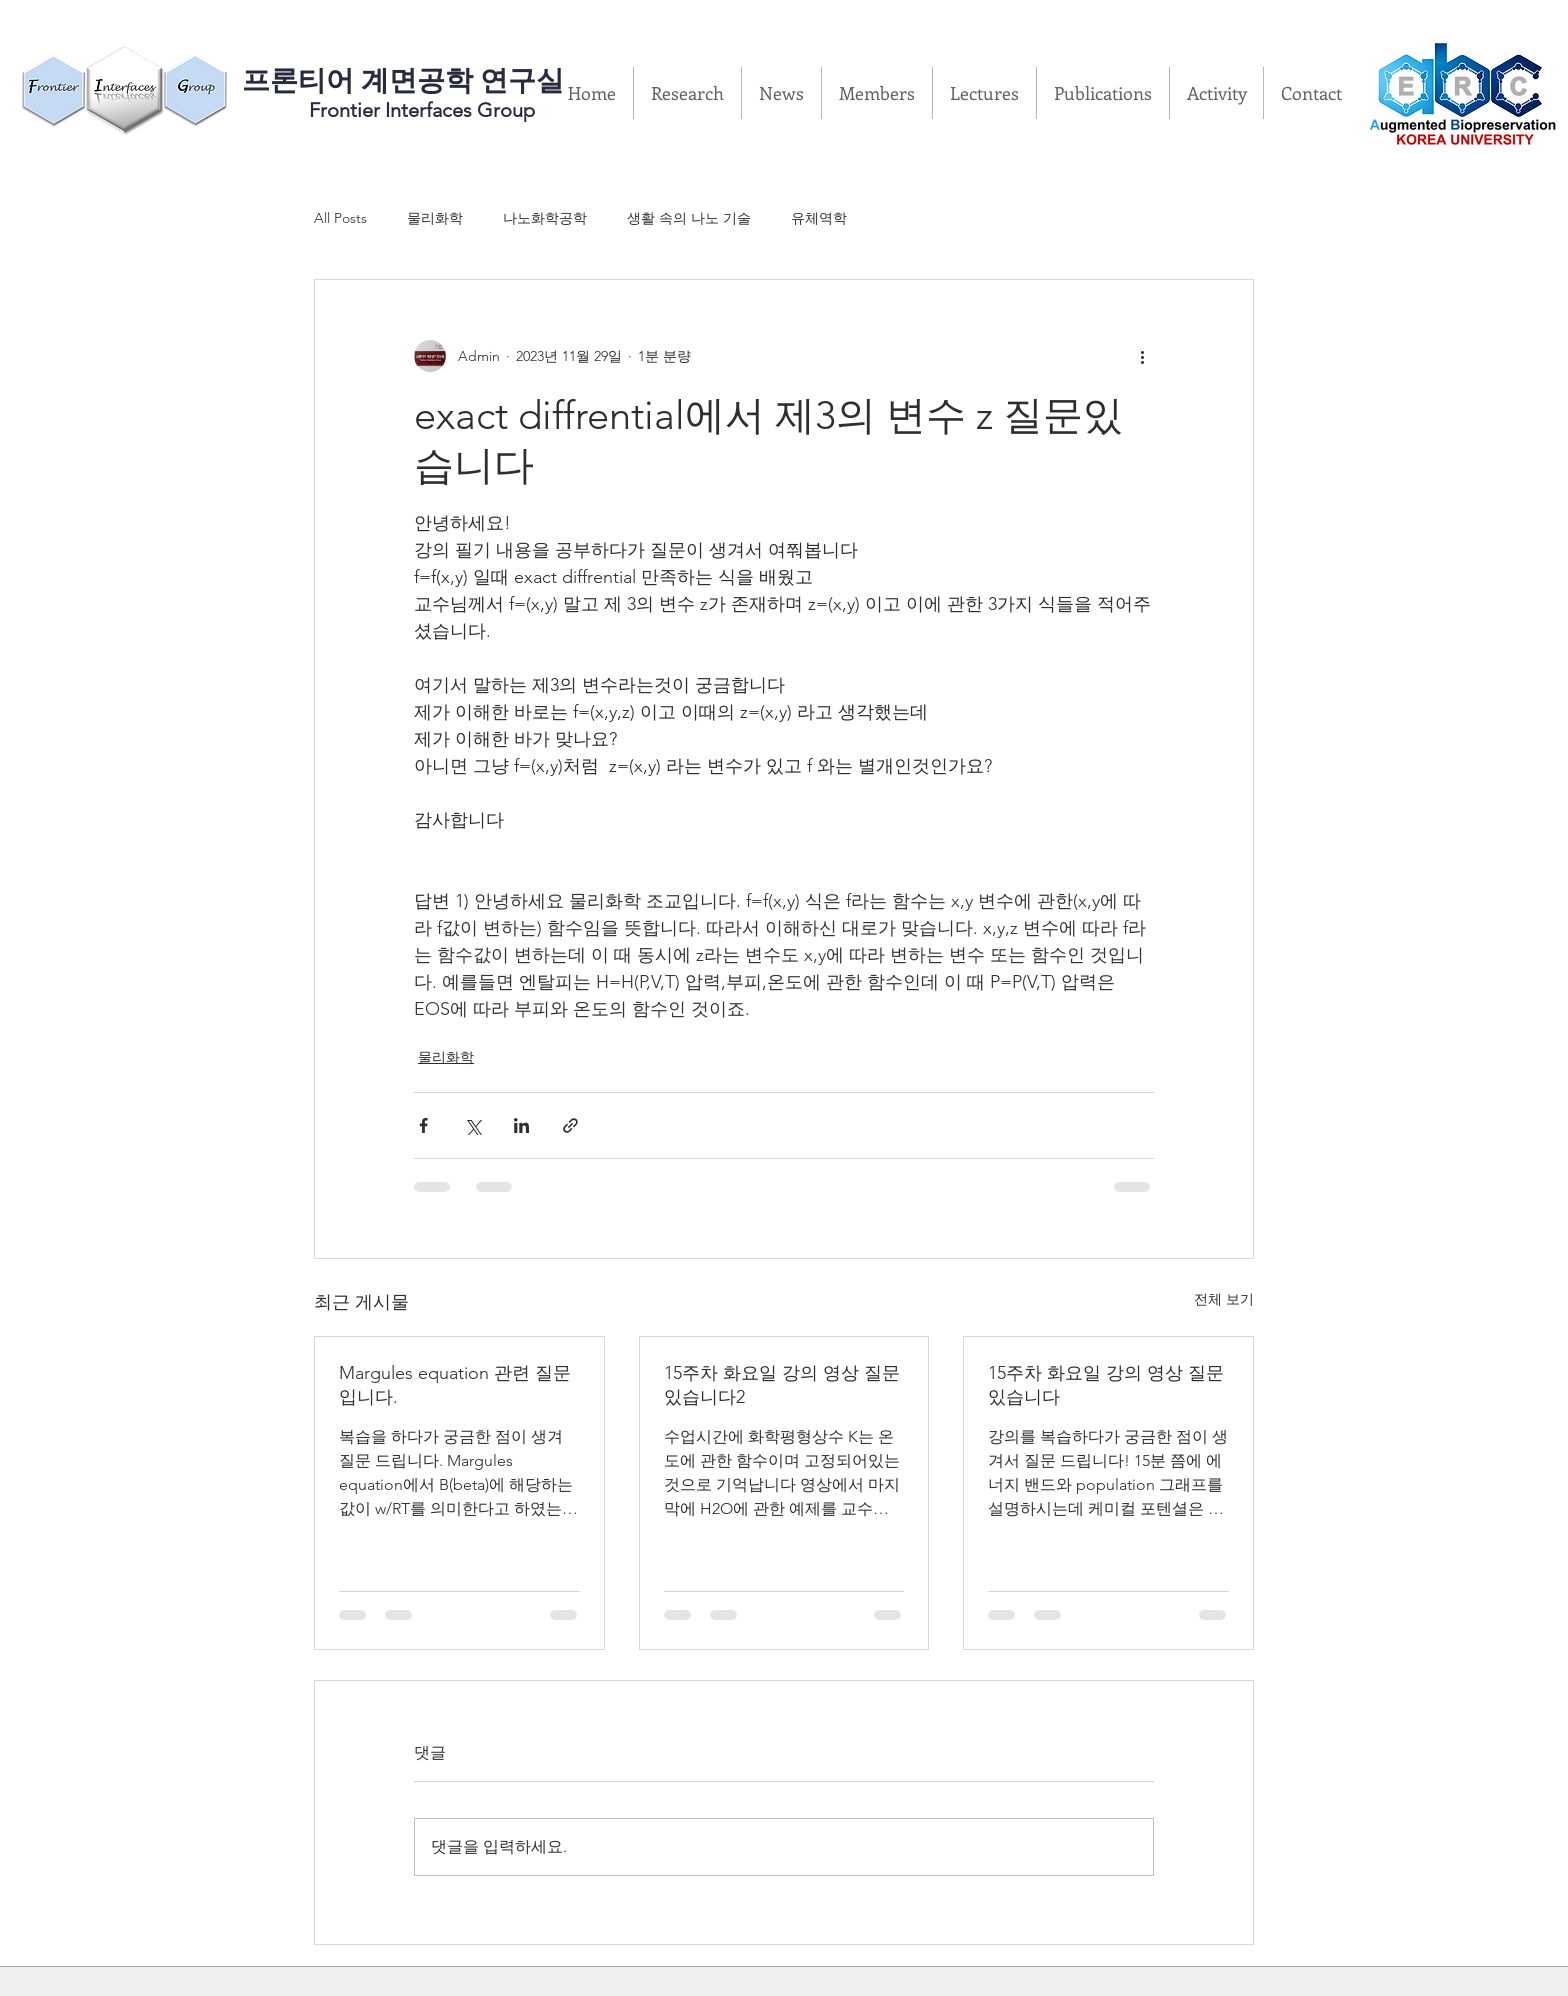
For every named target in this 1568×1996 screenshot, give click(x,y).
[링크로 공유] (570, 1125)
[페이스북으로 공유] (423, 1125)
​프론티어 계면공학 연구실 (403, 80)
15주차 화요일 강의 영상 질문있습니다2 (782, 1385)
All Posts (340, 218)
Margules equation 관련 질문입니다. (455, 1385)
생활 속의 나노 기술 (689, 218)
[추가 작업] (1142, 356)
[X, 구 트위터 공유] (472, 1125)
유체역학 (819, 218)
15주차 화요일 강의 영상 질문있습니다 (1106, 1385)
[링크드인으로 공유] (521, 1125)
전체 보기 (1224, 1299)
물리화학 (435, 218)
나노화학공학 (545, 218)
